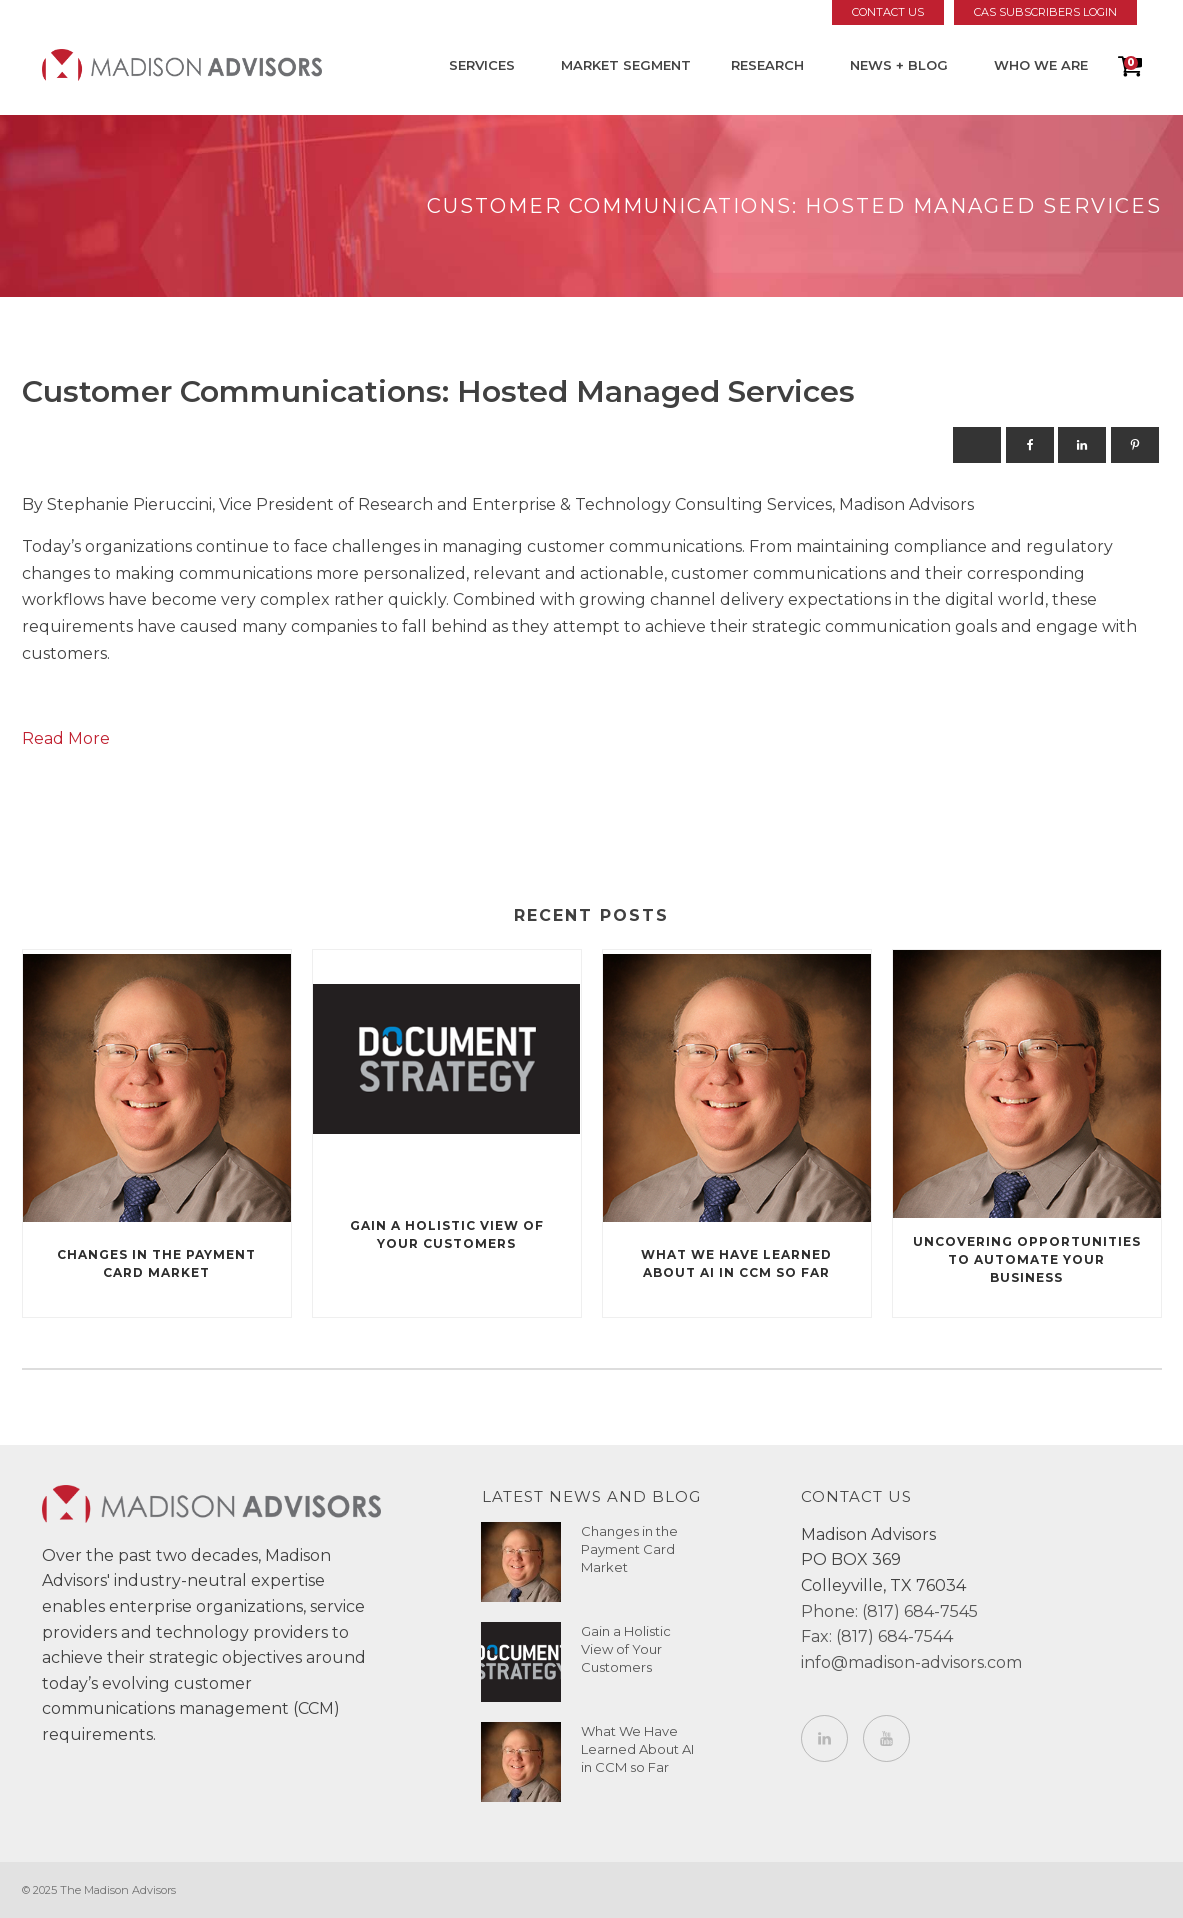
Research (767, 65)
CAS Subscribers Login (1045, 12)
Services (482, 65)
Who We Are (1041, 65)
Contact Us (888, 12)
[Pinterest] (1135, 445)
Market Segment (626, 65)
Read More (66, 738)
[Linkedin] (1082, 445)
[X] (977, 445)
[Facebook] (1030, 445)
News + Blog (899, 65)
